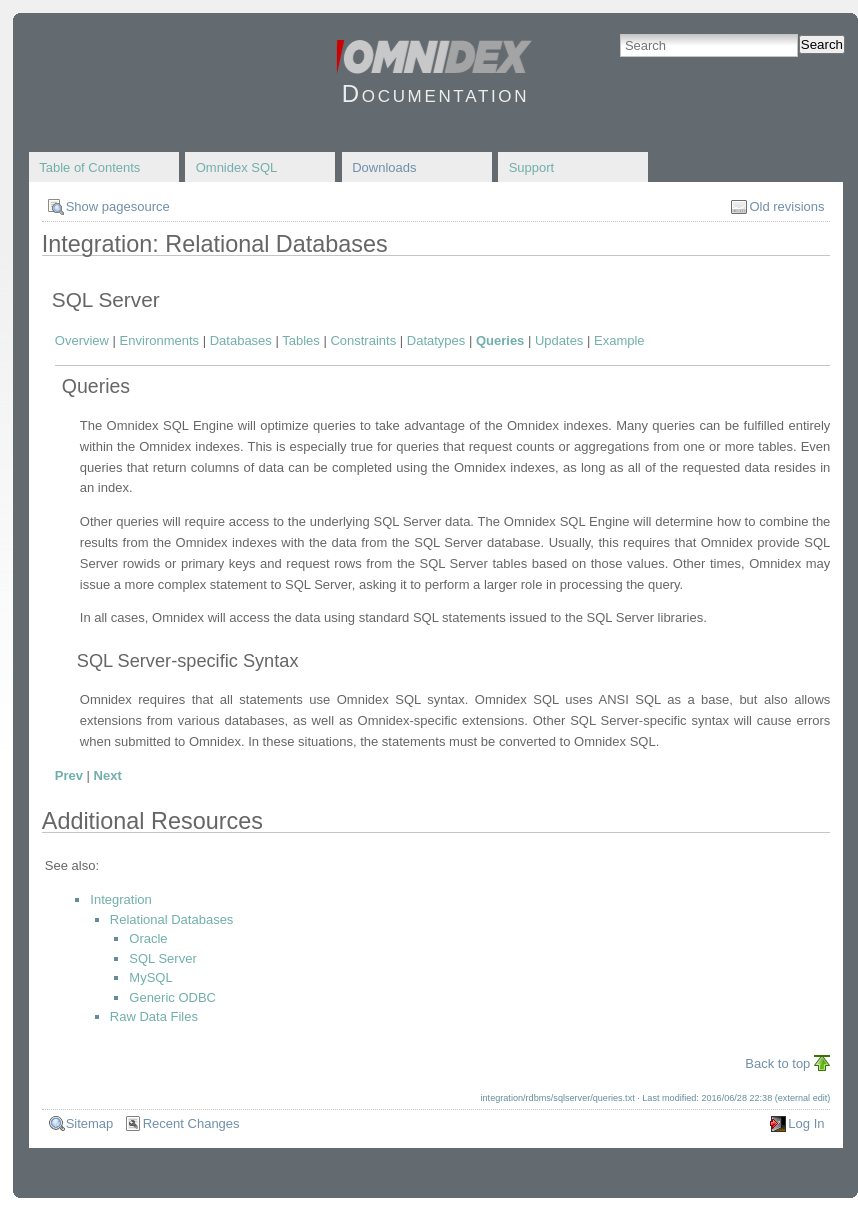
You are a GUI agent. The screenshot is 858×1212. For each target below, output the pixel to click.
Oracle (148, 938)
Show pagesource (118, 206)
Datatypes (436, 340)
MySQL (150, 977)
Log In (806, 1123)
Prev (69, 775)
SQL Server (162, 958)
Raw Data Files (154, 1016)
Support (532, 167)
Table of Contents (89, 167)
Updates (559, 340)
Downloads (384, 167)
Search (822, 44)
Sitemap (90, 1123)
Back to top (777, 1063)
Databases (241, 340)
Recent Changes (191, 1123)
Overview (82, 340)
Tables (301, 340)
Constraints (363, 340)
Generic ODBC (172, 997)
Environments (159, 340)
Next (108, 775)
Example (619, 340)
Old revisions (786, 206)
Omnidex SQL (237, 167)
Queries (500, 340)
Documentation (435, 93)
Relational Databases (172, 919)
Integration (120, 899)
